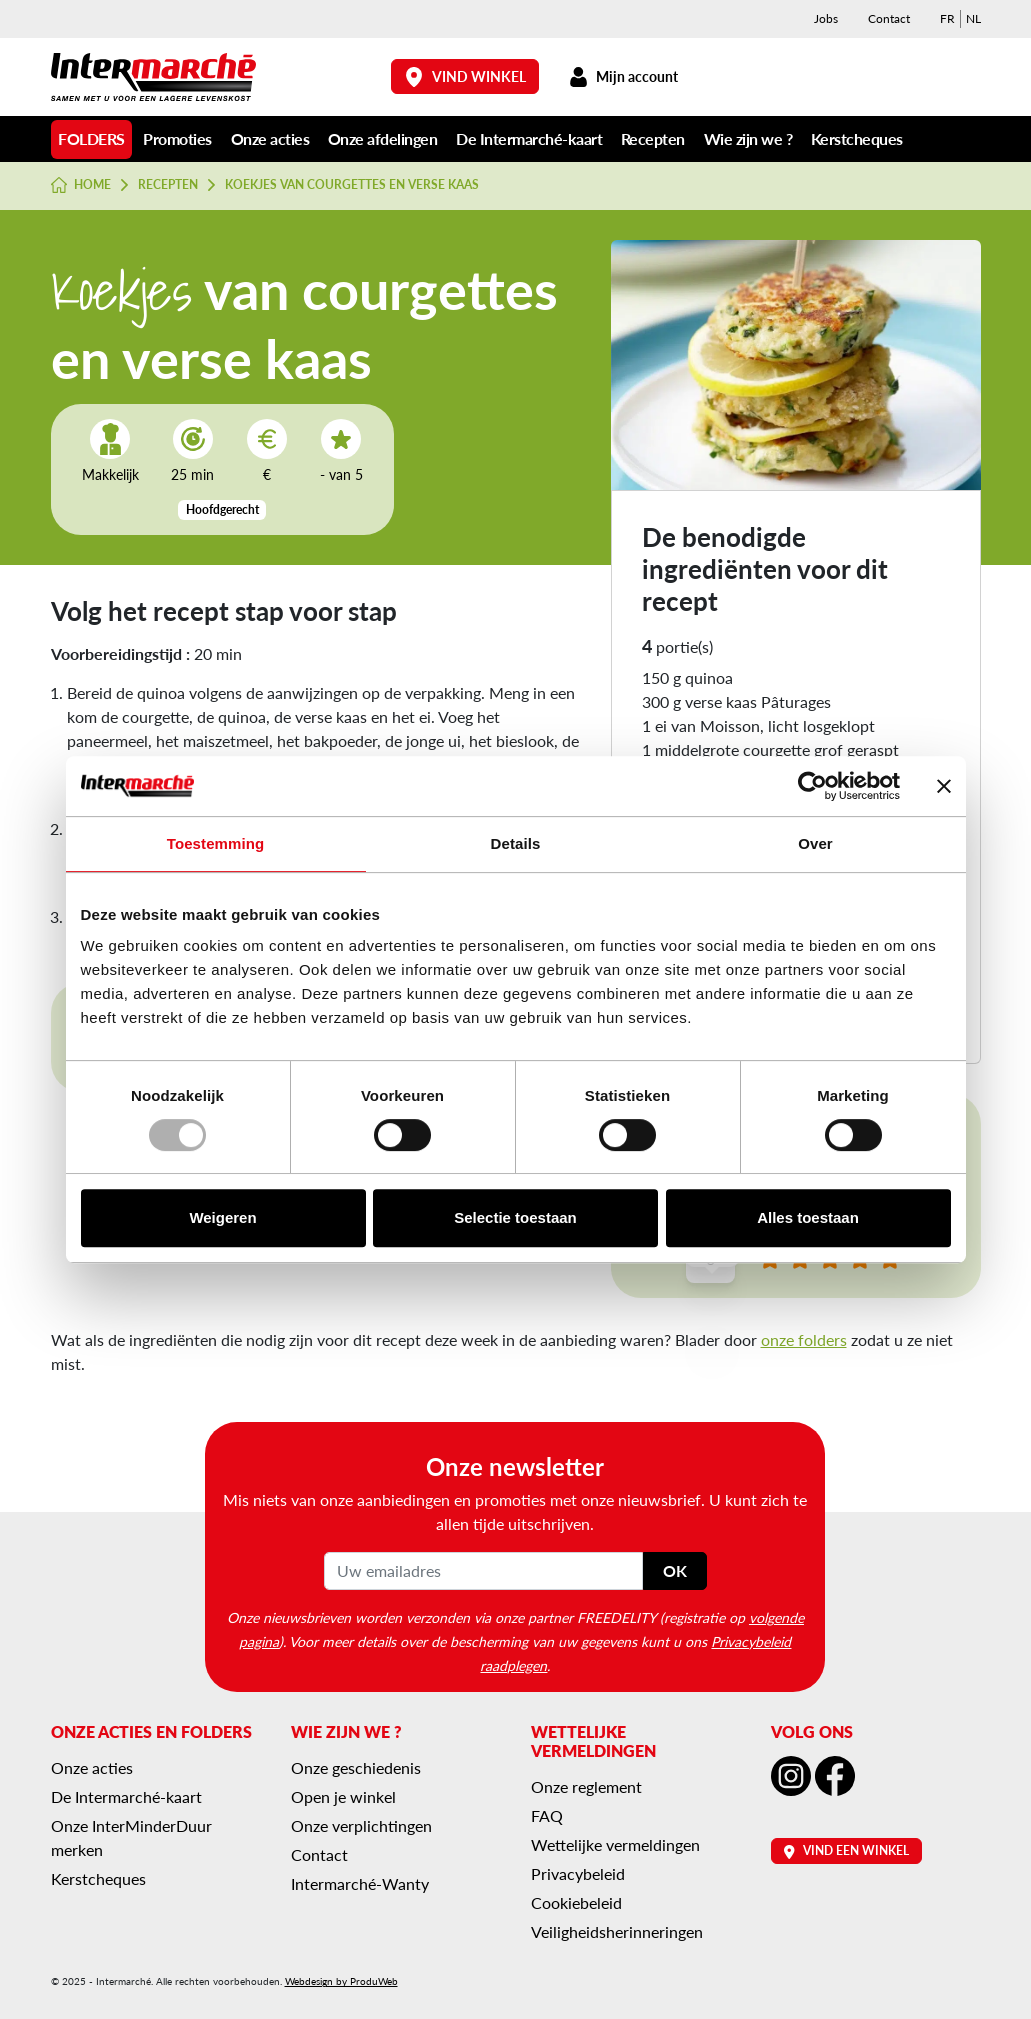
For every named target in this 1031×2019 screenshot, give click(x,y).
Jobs (826, 18)
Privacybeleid (578, 1873)
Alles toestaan (808, 1217)
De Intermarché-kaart (529, 138)
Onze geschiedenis (356, 1767)
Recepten (653, 138)
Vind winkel (465, 76)
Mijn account (624, 76)
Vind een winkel (846, 1850)
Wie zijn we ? (748, 138)
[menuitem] (947, 19)
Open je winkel (343, 1796)
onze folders (804, 1339)
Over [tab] (815, 843)
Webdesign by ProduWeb (341, 1981)
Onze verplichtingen (361, 1825)
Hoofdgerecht (222, 509)
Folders (91, 138)
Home (81, 185)
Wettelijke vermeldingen (615, 1844)
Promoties (177, 138)
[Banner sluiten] (944, 786)
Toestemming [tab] (216, 843)
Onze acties (270, 138)
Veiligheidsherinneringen (617, 1931)
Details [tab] (516, 843)
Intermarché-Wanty (360, 1883)
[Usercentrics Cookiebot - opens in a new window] (812, 786)
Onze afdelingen (383, 138)
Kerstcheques (857, 138)
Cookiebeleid (576, 1902)
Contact (889, 18)
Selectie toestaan (515, 1217)
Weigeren (222, 1217)
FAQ (547, 1815)
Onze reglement (586, 1786)
